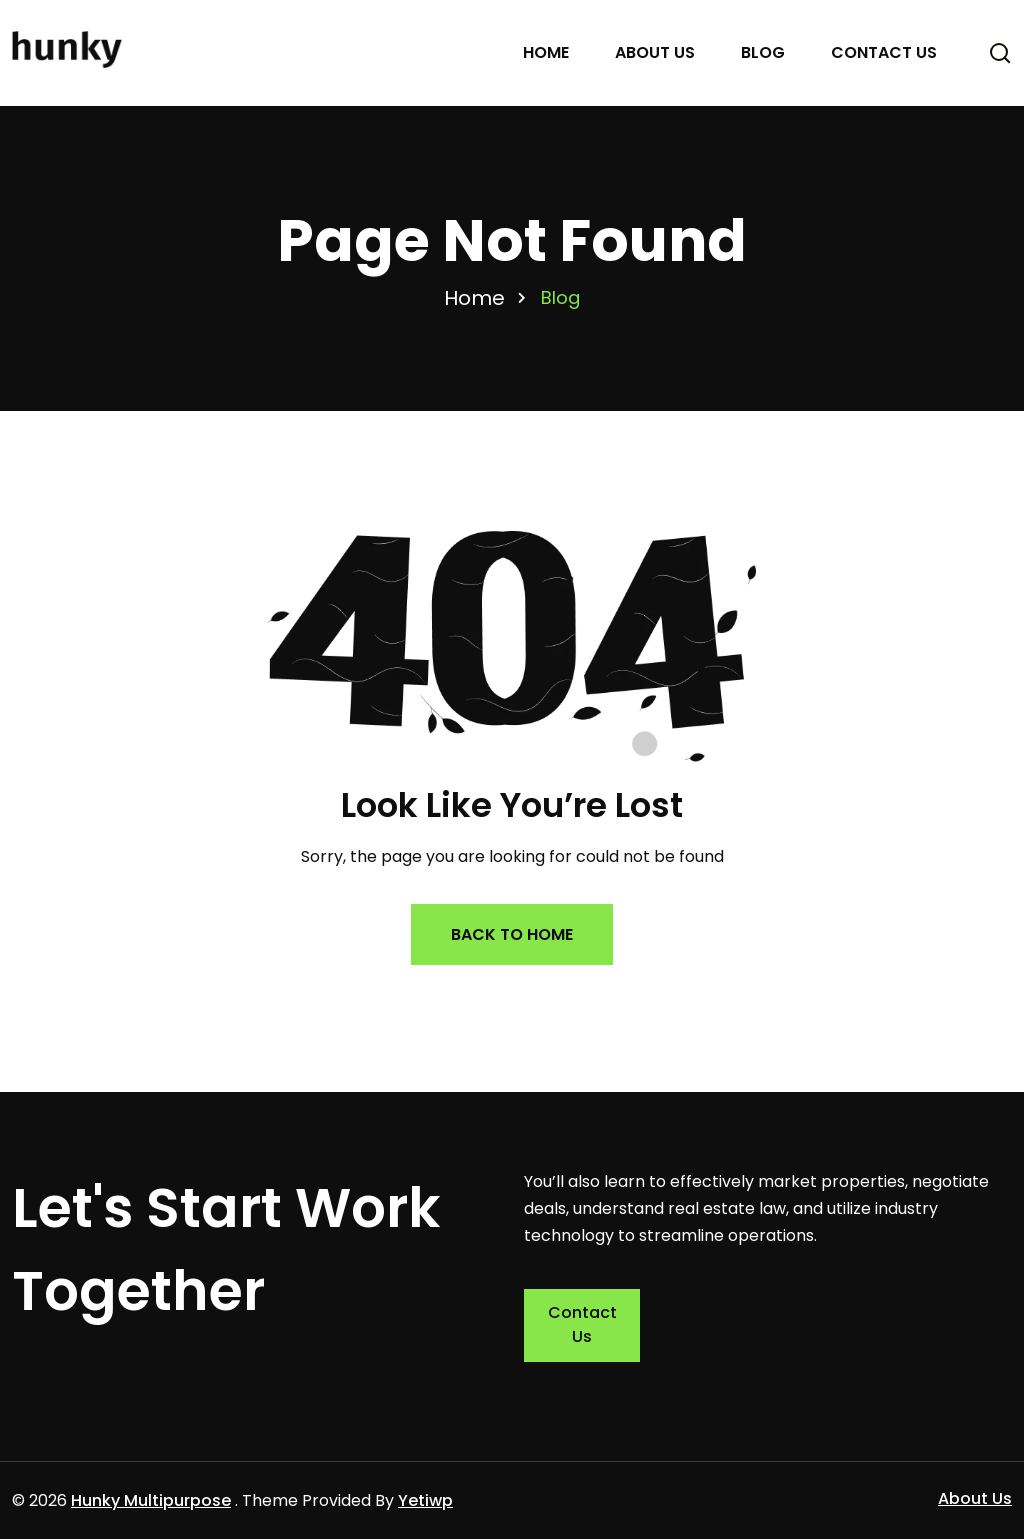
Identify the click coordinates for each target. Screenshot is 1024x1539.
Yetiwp (425, 1500)
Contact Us (884, 52)
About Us (655, 52)
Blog (763, 52)
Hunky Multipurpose (151, 1500)
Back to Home (512, 934)
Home (546, 52)
